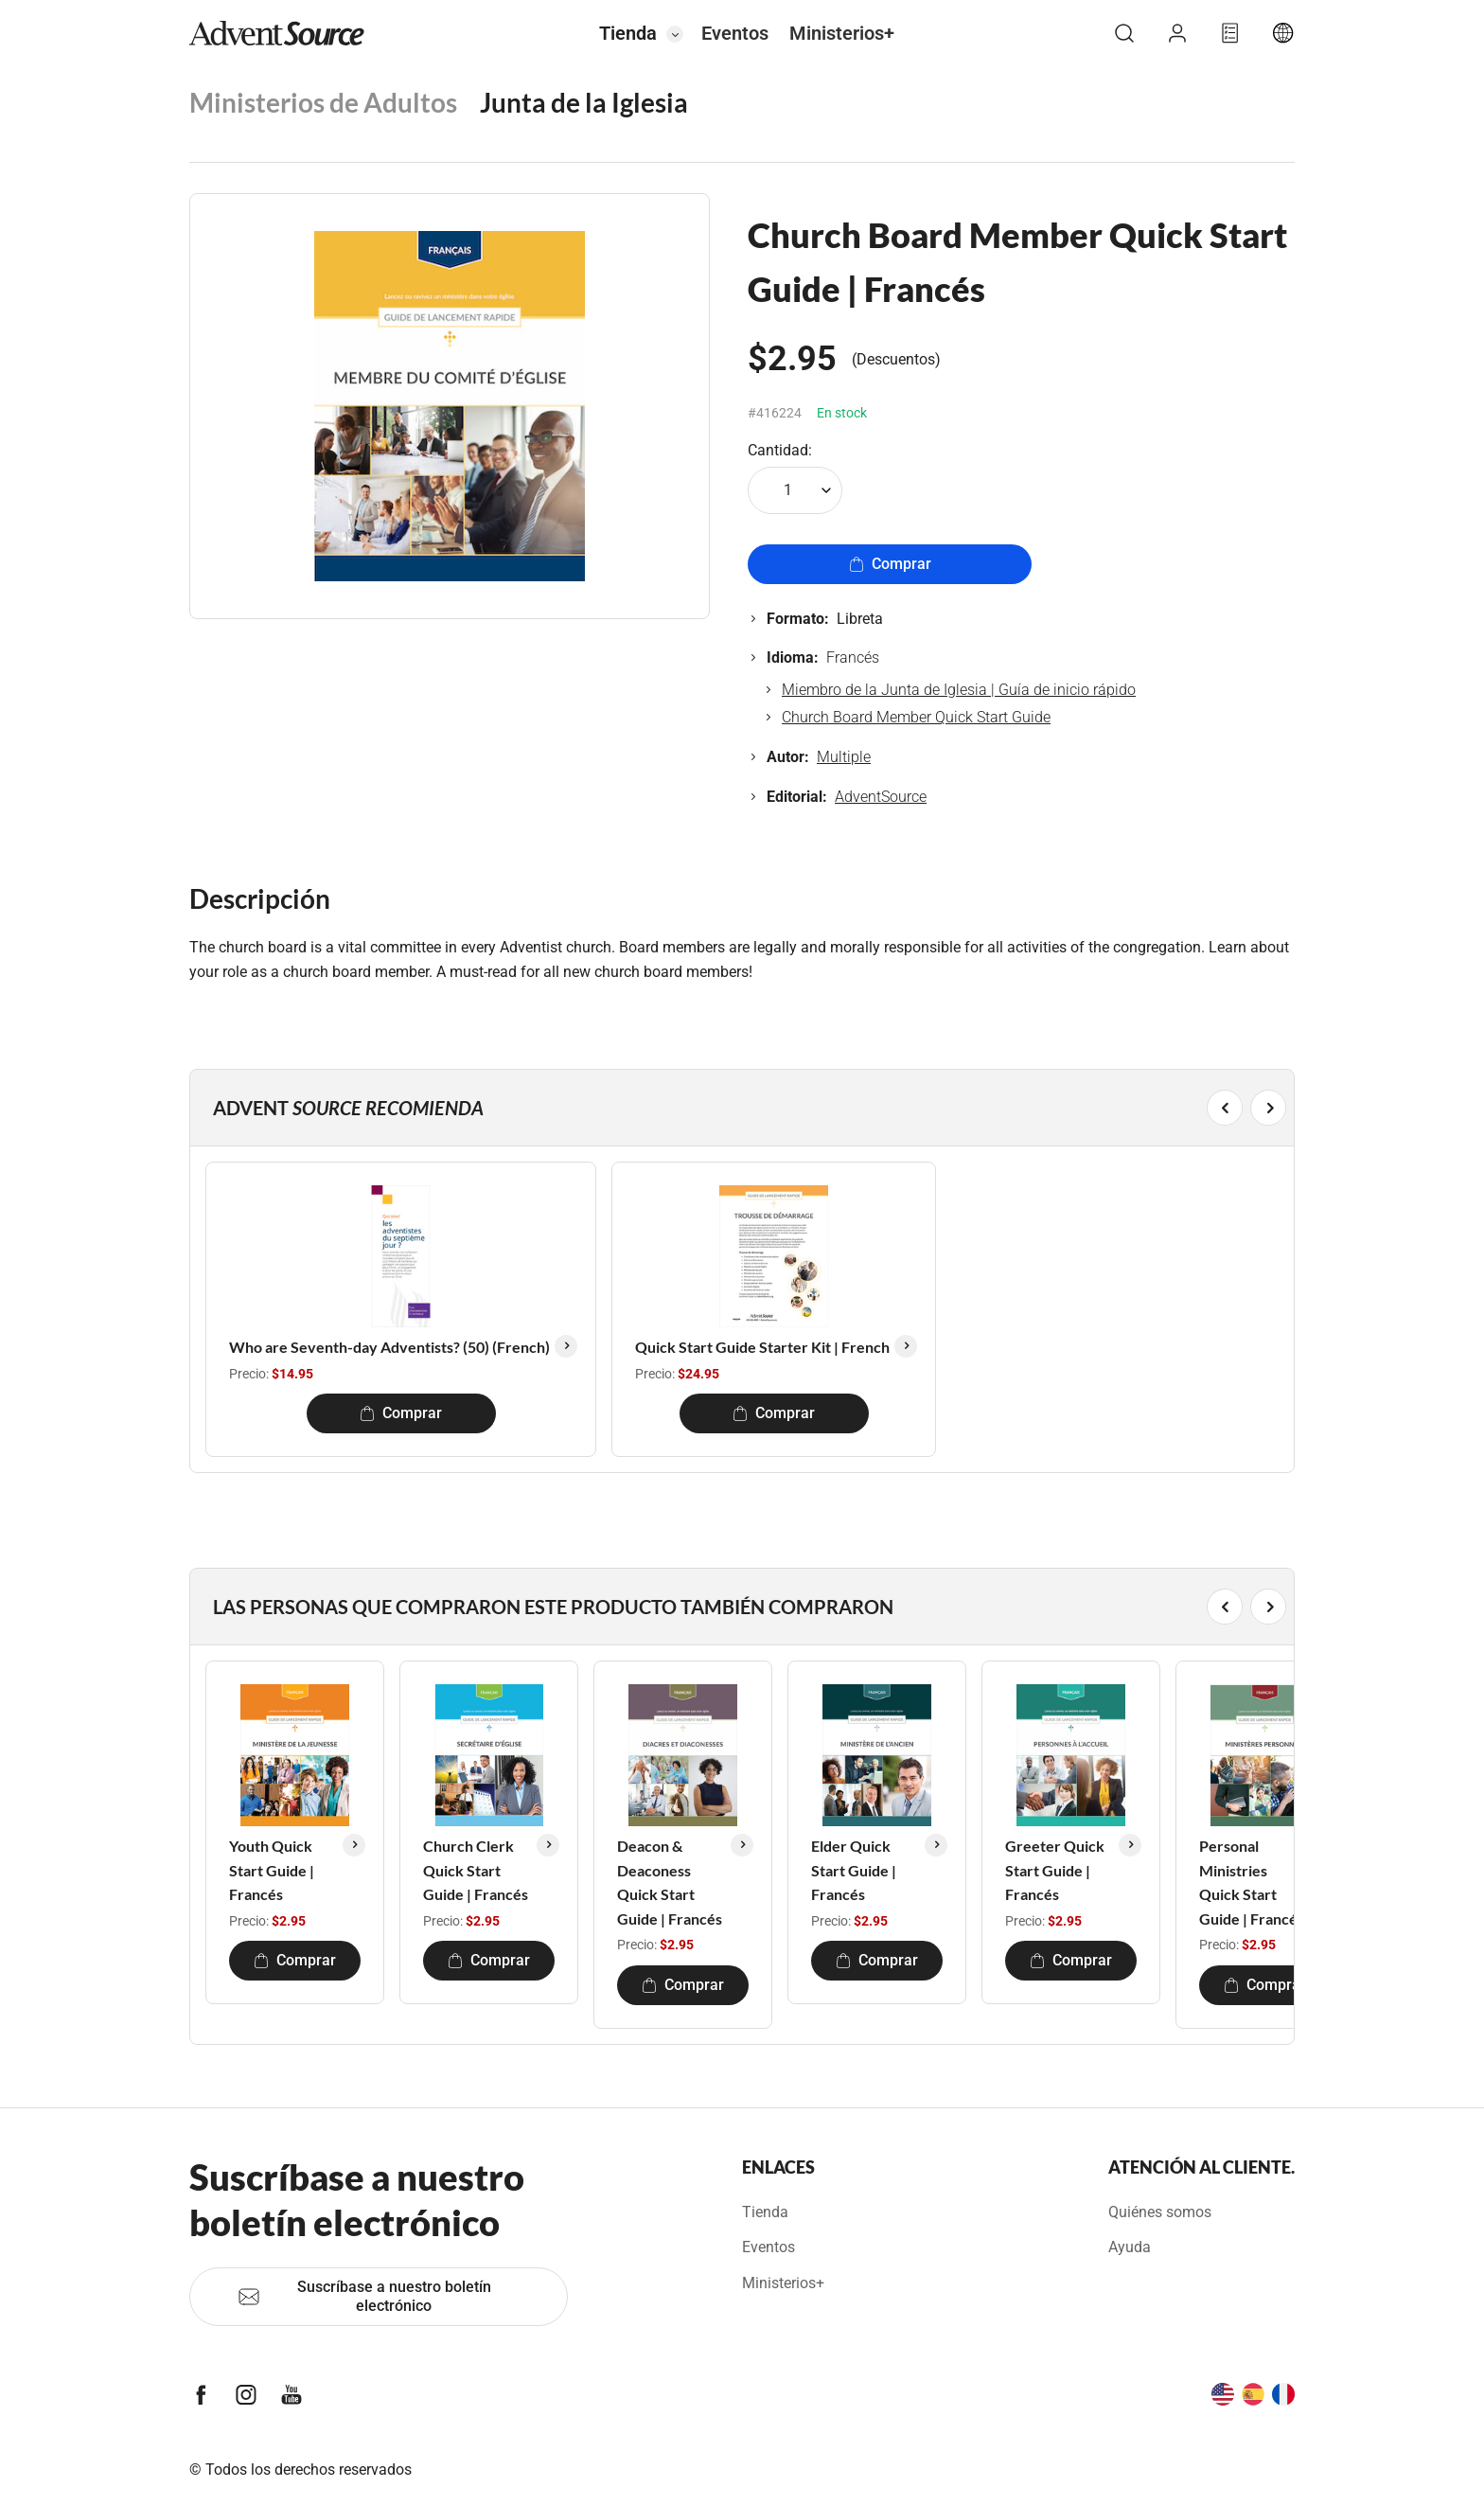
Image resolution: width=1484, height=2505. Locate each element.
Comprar (890, 564)
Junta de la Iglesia (584, 102)
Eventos (734, 33)
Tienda (628, 33)
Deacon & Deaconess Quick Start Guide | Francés (669, 1882)
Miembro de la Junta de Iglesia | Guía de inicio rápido (959, 690)
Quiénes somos (1159, 2212)
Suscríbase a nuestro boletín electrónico (364, 2296)
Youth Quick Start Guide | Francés (271, 1870)
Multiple (844, 757)
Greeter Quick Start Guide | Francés (1054, 1870)
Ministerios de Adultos (323, 102)
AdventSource (881, 797)
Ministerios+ (841, 33)
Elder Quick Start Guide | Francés (853, 1870)
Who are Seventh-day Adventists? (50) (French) (389, 1347)
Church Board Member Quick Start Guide (916, 717)
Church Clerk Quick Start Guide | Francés (475, 1870)
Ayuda (1129, 2247)
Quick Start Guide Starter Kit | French (762, 1347)
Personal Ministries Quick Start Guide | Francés (1251, 1882)
